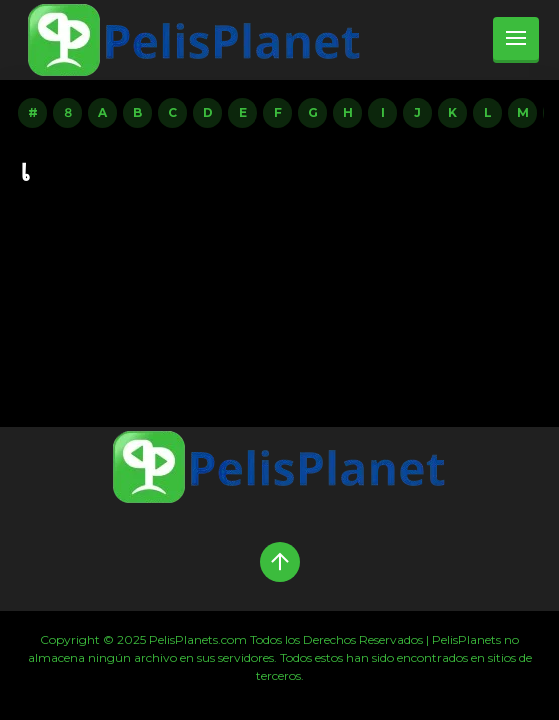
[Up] (280, 562)
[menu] (516, 40)
